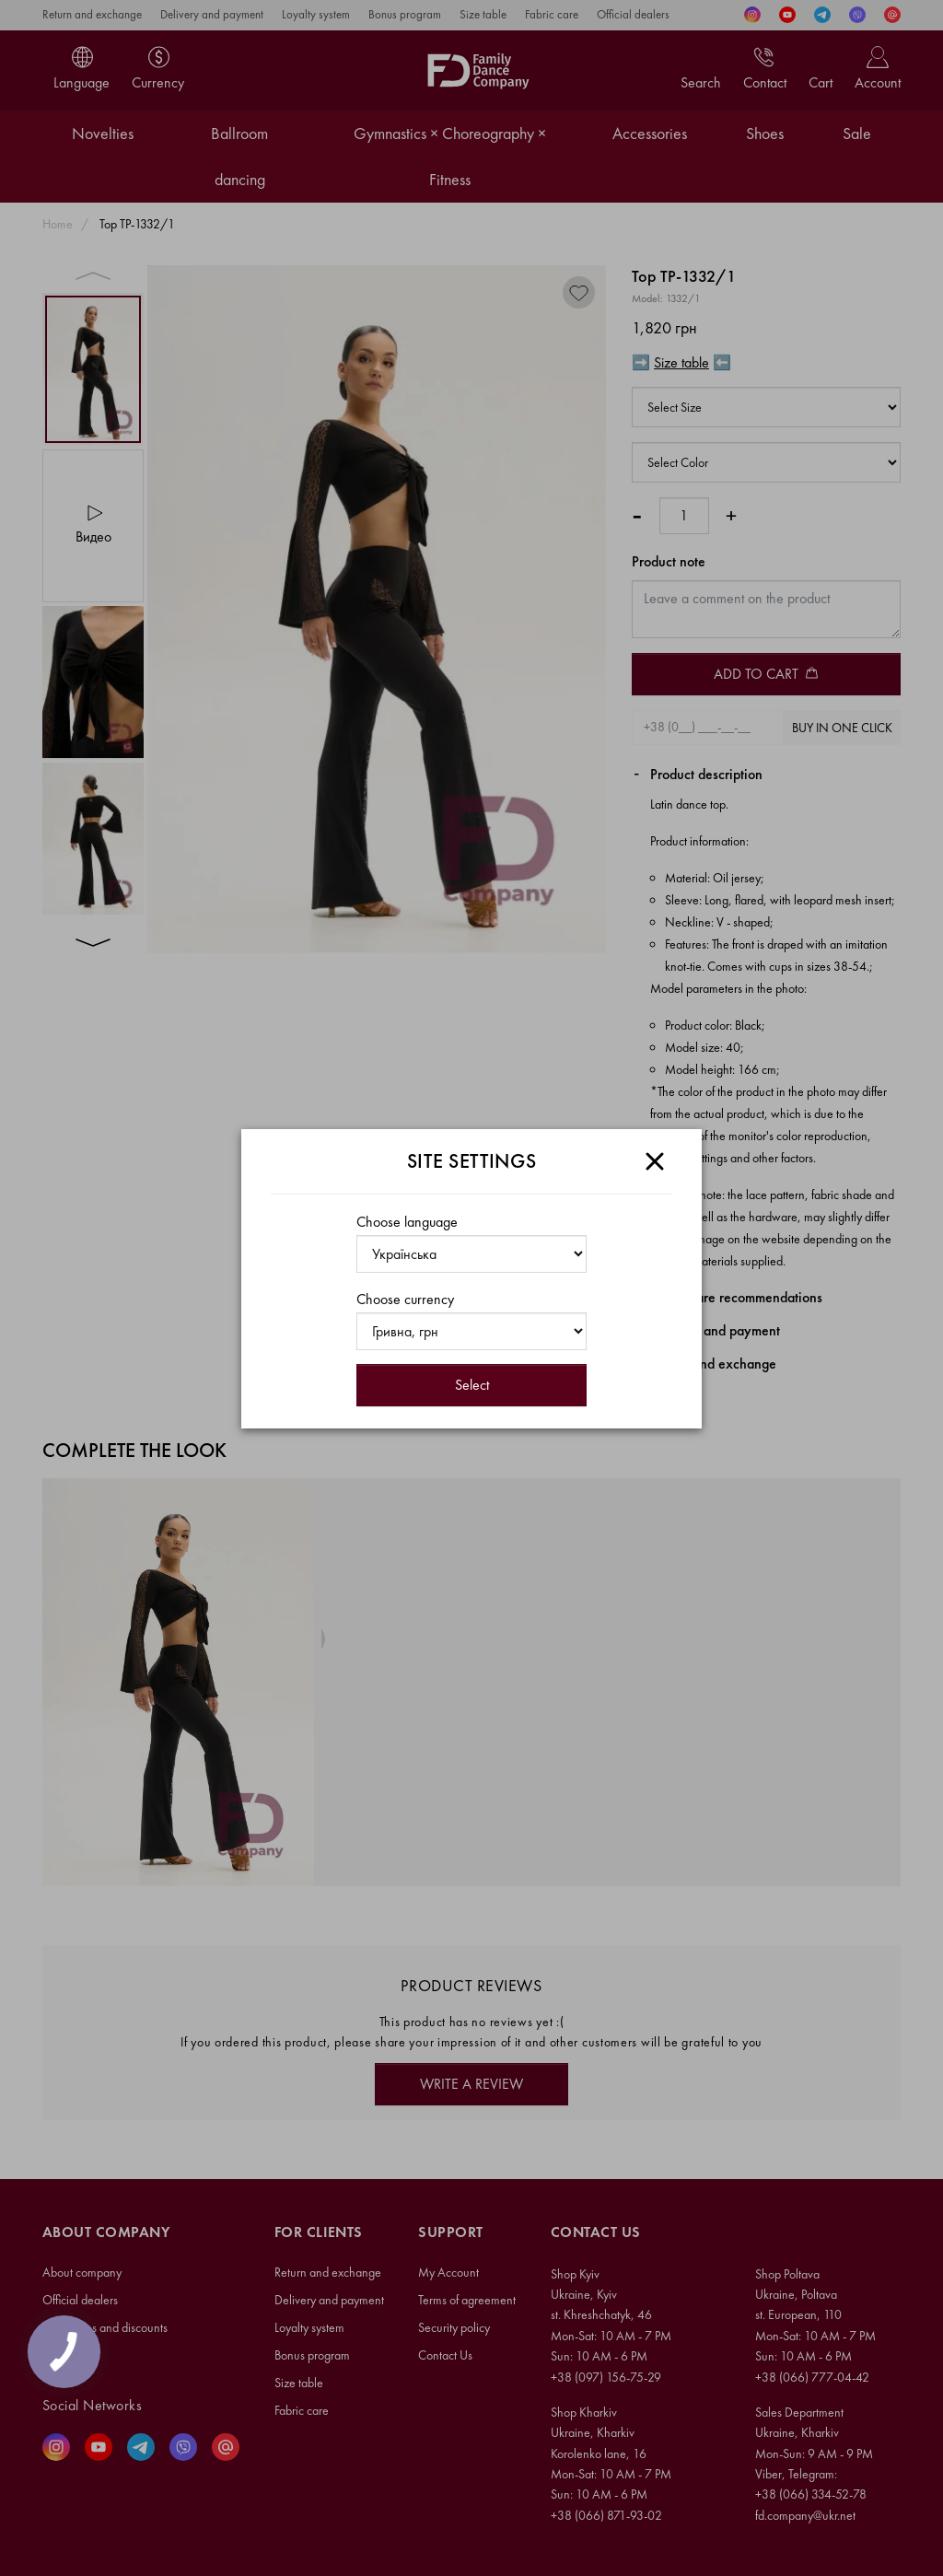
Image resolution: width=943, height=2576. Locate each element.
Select (472, 1384)
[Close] (654, 1161)
